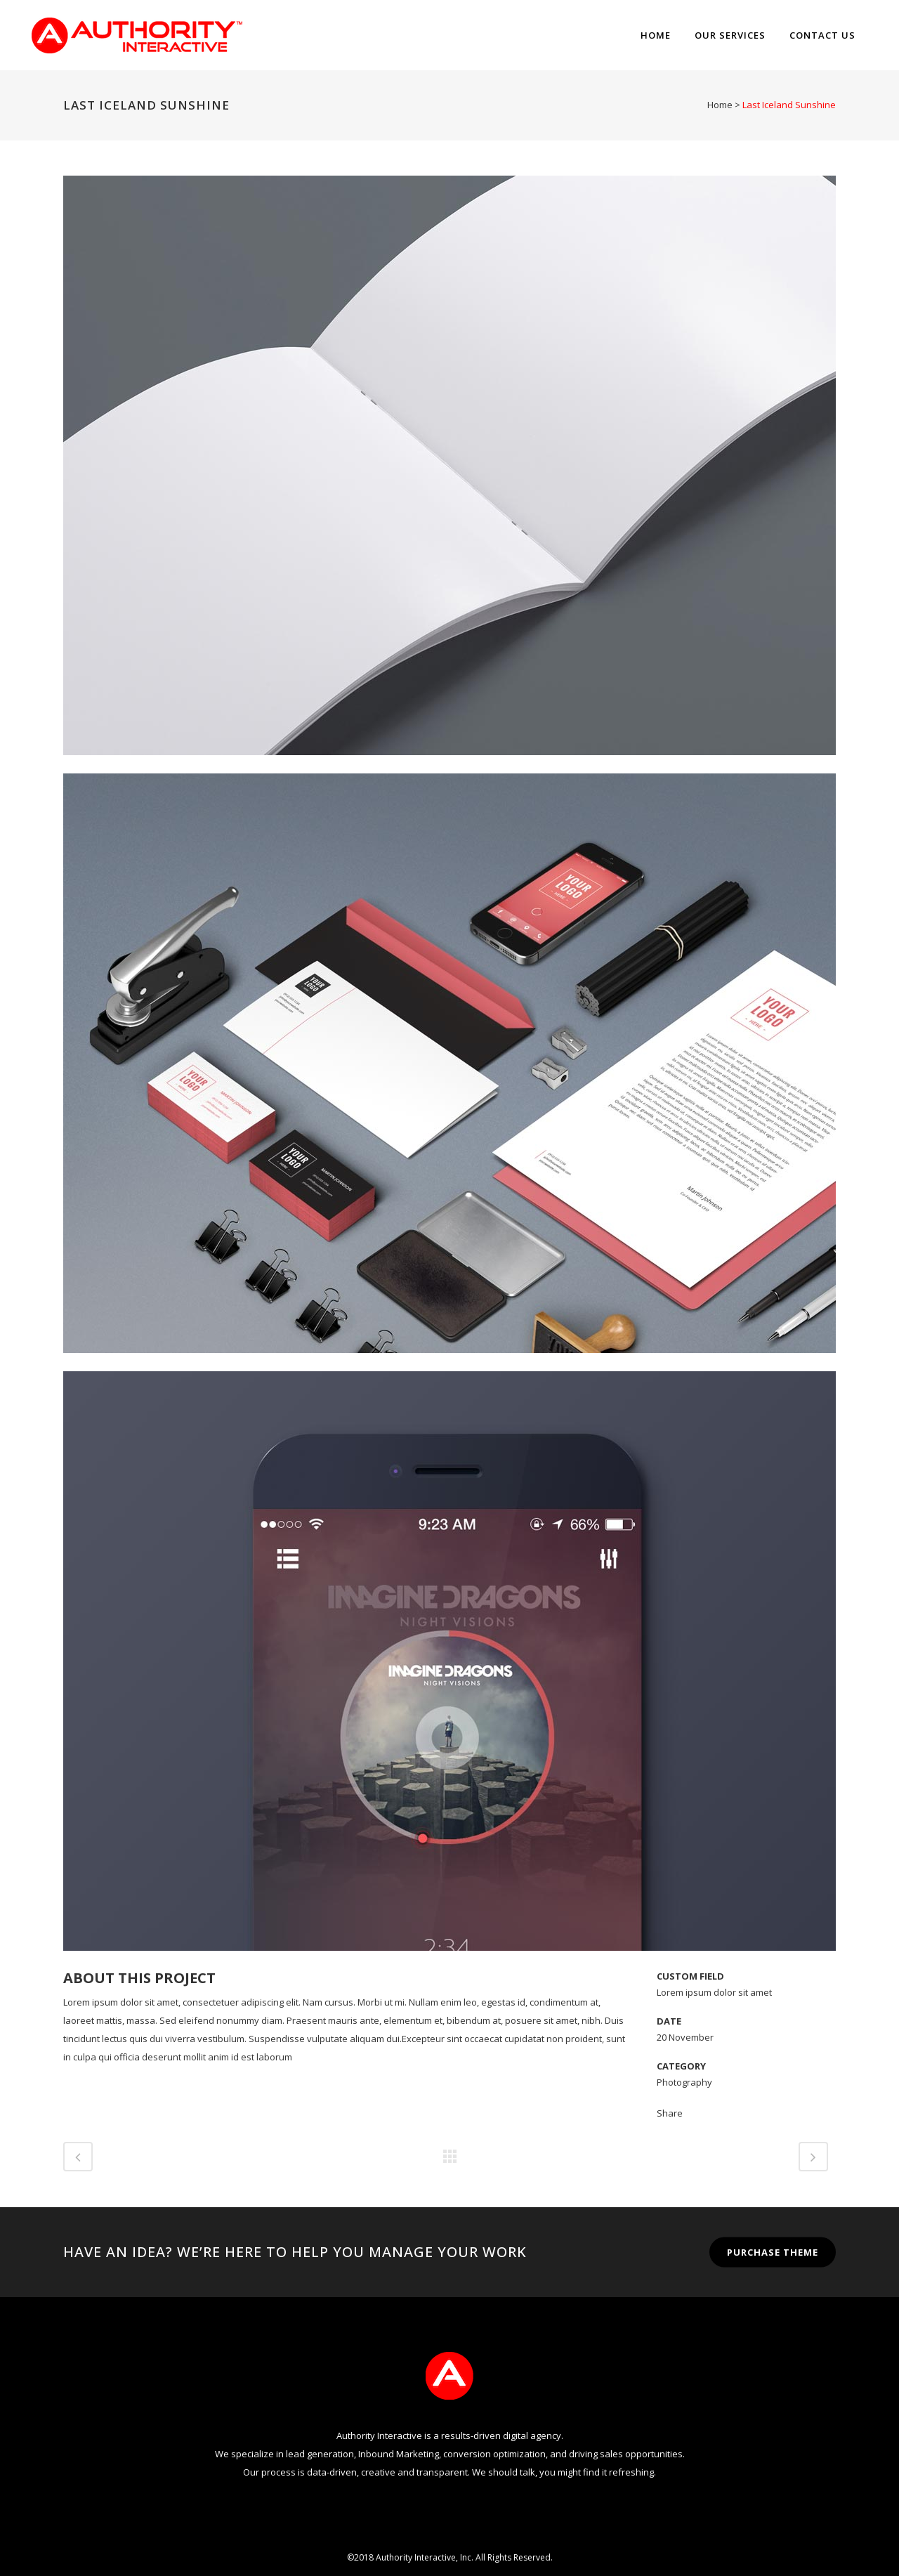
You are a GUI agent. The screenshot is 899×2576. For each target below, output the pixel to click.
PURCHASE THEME (772, 2252)
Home (720, 104)
